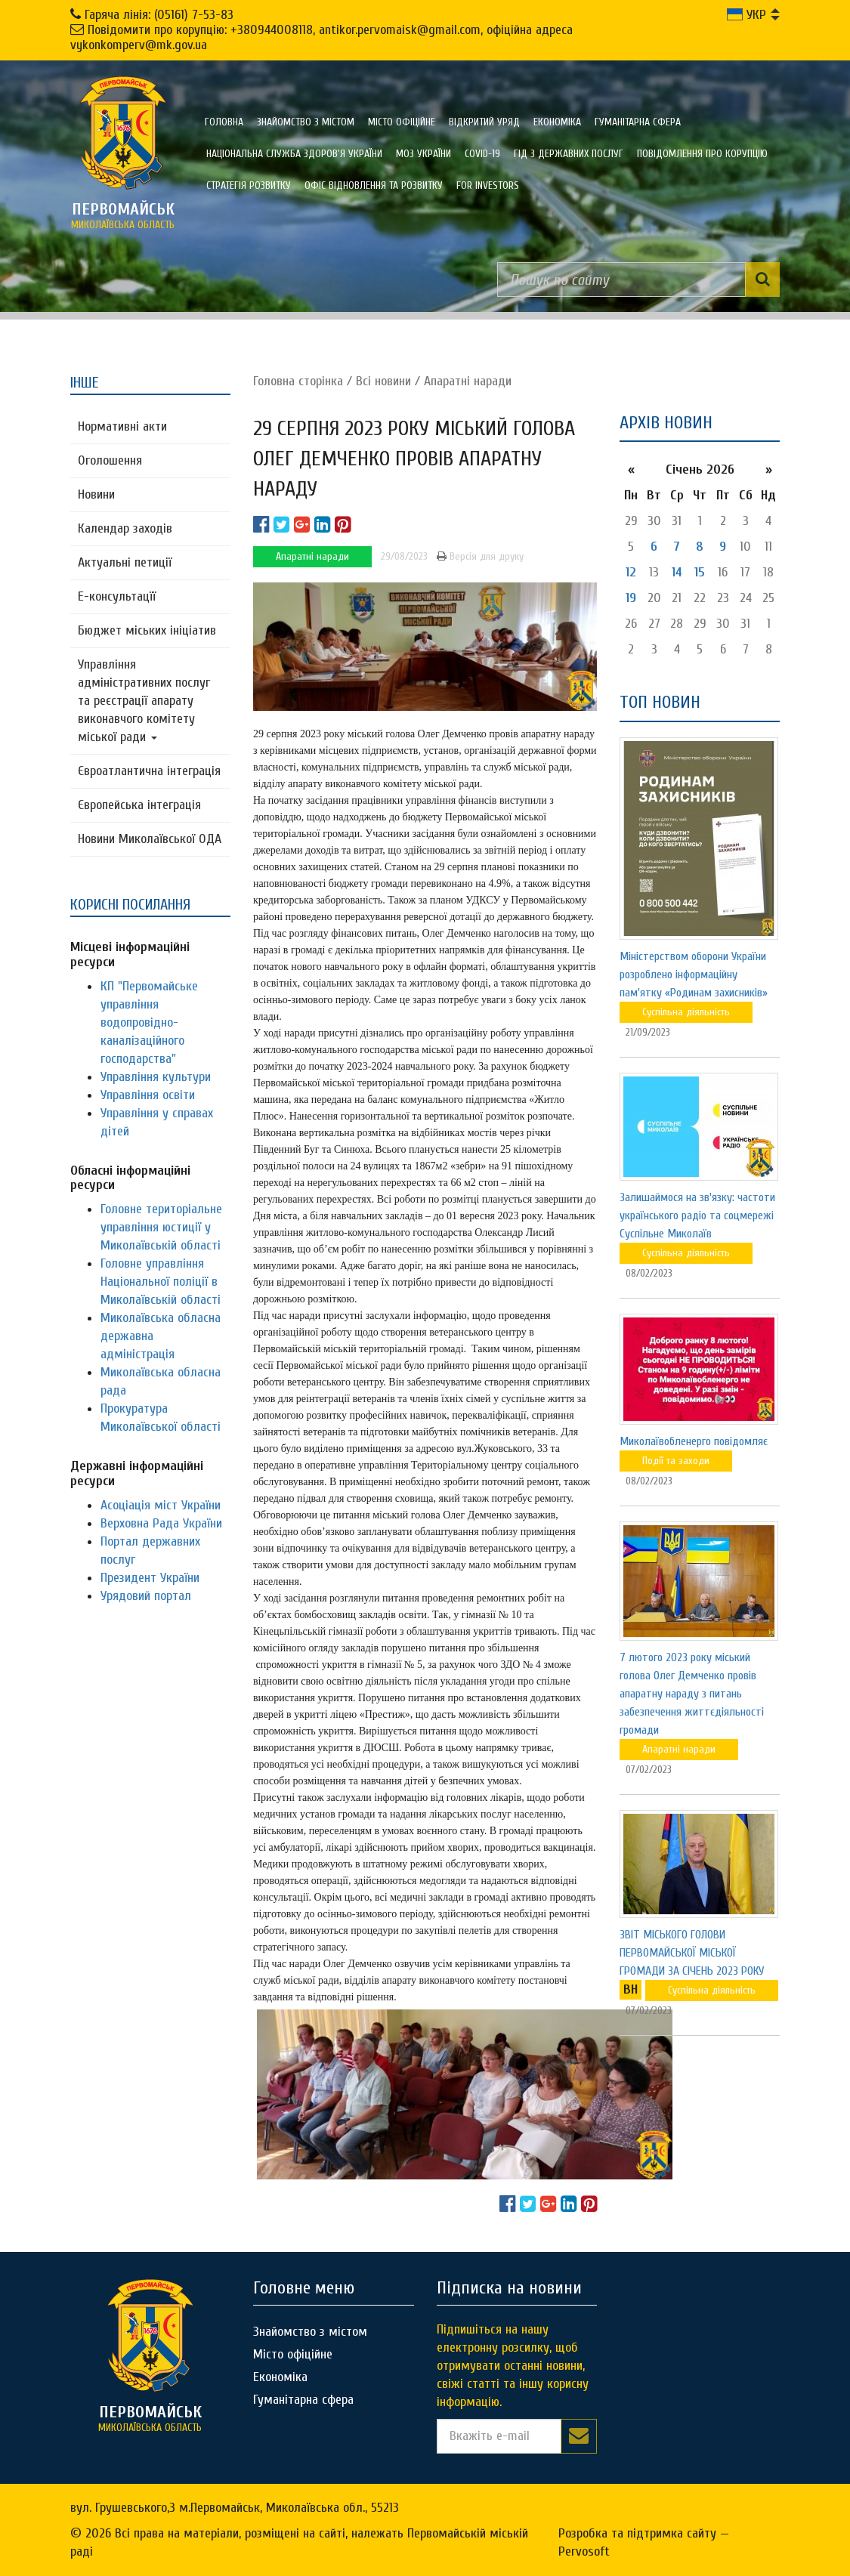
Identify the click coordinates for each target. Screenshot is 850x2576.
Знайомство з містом (305, 122)
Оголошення (110, 460)
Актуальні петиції (125, 562)
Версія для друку (480, 556)
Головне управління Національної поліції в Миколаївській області (160, 1282)
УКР (746, 15)
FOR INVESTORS (487, 185)
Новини (96, 494)
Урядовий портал (145, 1596)
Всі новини (383, 381)
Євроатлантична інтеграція (149, 771)
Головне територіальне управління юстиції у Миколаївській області (161, 1227)
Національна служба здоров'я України (294, 153)
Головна (224, 122)
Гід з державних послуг (568, 153)
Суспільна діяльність (686, 1011)
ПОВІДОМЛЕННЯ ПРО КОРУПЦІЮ (702, 153)
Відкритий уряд (484, 122)
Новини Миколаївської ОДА (149, 839)
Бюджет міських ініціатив (147, 630)
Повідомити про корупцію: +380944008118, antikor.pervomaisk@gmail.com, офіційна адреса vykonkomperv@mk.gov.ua (321, 37)
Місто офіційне (401, 122)
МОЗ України (423, 153)
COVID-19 (482, 153)
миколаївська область (123, 215)
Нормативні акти (122, 426)
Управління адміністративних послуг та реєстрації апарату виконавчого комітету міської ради (144, 700)
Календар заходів (125, 528)
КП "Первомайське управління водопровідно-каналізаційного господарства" (149, 1022)
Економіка (557, 122)
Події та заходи (675, 1460)
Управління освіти (147, 1095)
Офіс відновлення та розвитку (373, 185)
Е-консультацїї (117, 596)
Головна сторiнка (298, 381)
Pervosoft (584, 2551)
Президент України (149, 1578)
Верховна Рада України (161, 1523)
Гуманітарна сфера (638, 122)
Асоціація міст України (160, 1505)
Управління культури (155, 1077)
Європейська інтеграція (139, 805)
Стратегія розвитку (248, 185)
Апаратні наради (468, 381)
